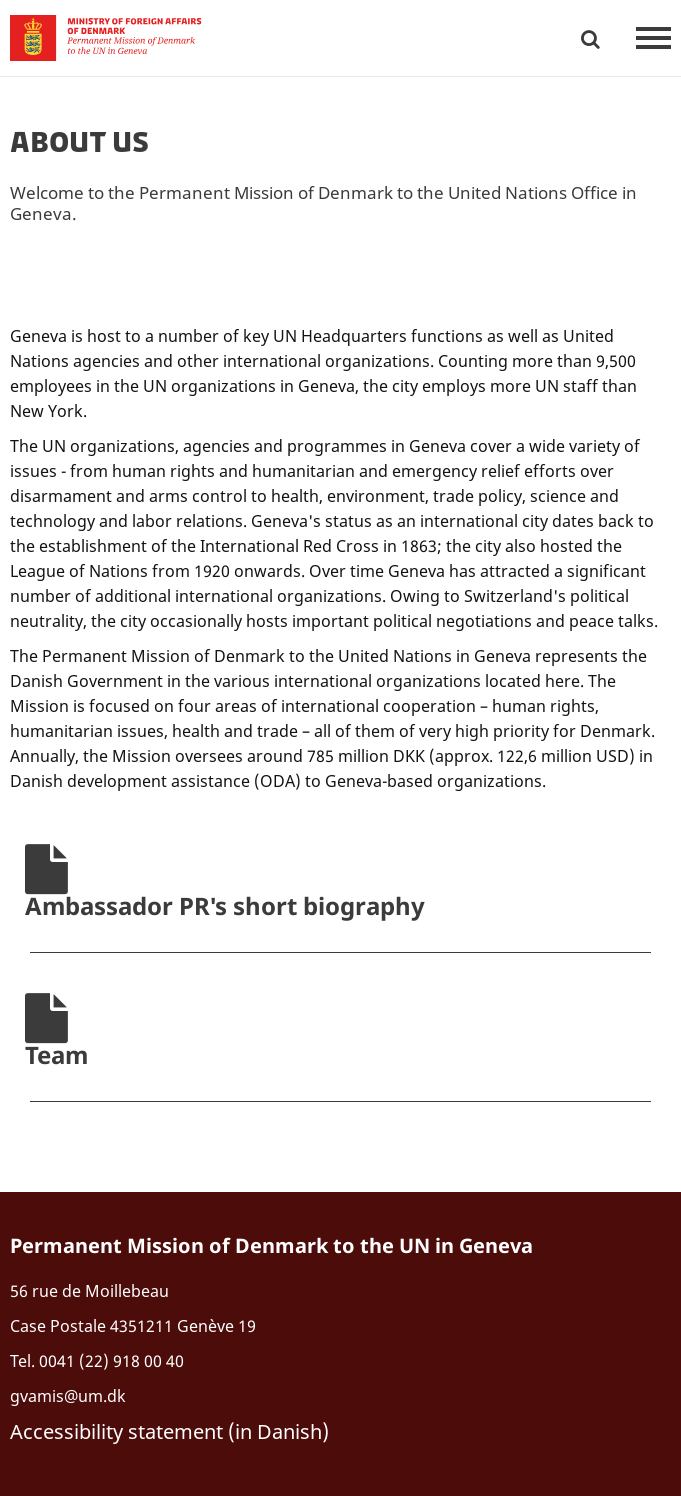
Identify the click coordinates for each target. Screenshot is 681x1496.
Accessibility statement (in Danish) (169, 1431)
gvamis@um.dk (68, 1396)
